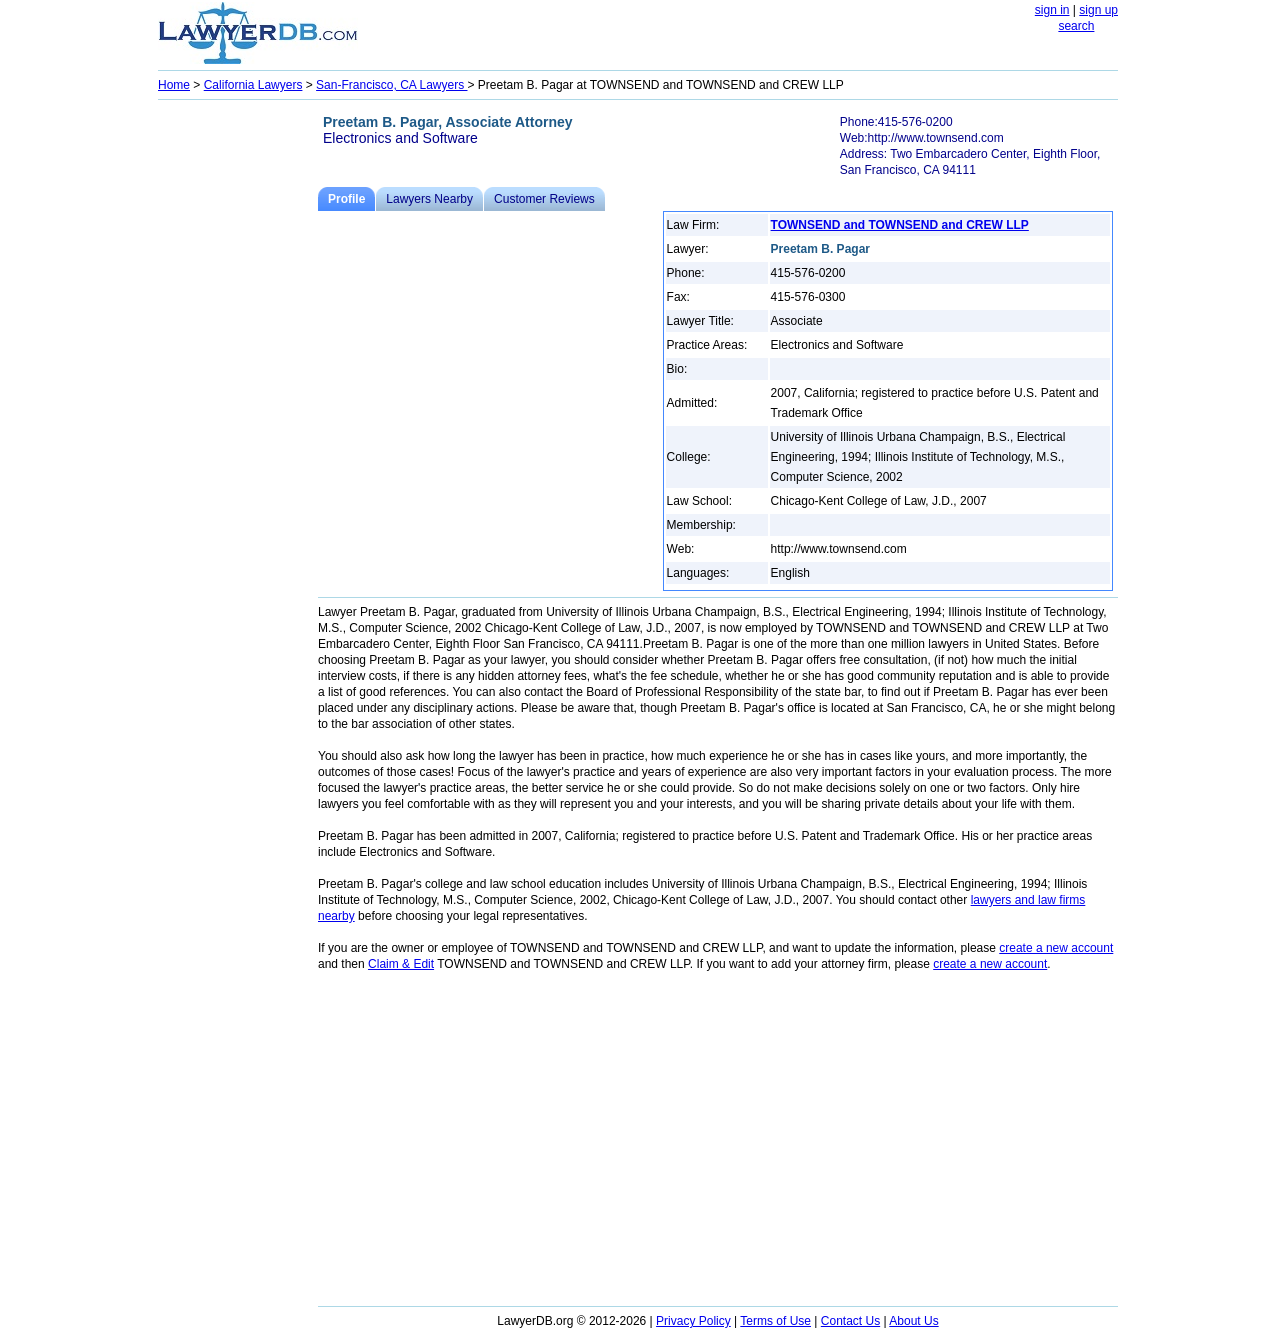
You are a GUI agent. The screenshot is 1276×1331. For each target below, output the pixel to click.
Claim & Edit (401, 964)
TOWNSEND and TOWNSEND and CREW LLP (900, 225)
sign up (1098, 10)
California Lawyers (253, 85)
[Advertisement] (238, 406)
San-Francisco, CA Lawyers (391, 85)
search (1076, 26)
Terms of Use (775, 1321)
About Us (913, 1321)
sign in (1052, 10)
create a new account (1056, 948)
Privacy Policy (693, 1321)
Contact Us (850, 1321)
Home (174, 85)
